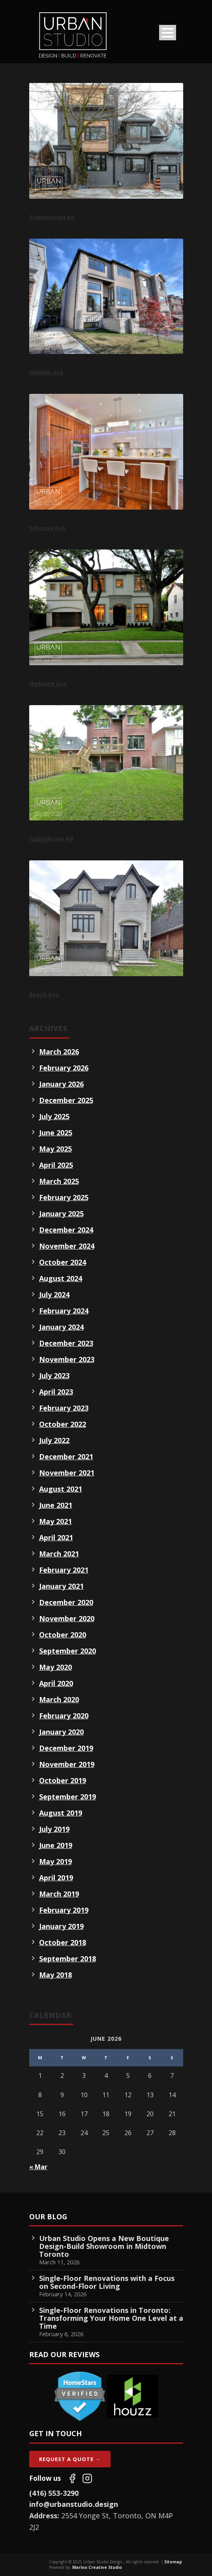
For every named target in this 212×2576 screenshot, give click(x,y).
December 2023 (66, 1343)
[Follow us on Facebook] (72, 2478)
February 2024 (63, 1310)
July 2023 (54, 1375)
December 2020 (66, 1602)
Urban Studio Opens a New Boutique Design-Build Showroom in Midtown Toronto (104, 2246)
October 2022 (62, 1424)
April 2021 (56, 1537)
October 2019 (62, 1780)
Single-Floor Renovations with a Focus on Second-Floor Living (106, 2282)
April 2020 (56, 1683)
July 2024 (54, 1294)
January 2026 (61, 1084)
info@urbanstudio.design (73, 2504)
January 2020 (61, 1732)
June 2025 (55, 1132)
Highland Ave (48, 683)
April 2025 (56, 1165)
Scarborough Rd (51, 217)
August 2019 (60, 1813)
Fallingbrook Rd (51, 839)
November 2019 (66, 1764)
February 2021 (63, 1570)
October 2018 (62, 1942)
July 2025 (54, 1116)
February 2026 (63, 1068)
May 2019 (55, 1861)
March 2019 (59, 1894)
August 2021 (60, 1489)
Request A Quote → (70, 2459)
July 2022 (54, 1440)
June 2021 (55, 1505)
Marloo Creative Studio (97, 2567)
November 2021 (66, 1472)
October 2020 (62, 1634)
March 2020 (59, 1699)
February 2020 (63, 1715)
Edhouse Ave (47, 528)
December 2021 (66, 1456)
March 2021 (59, 1553)
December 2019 (66, 1748)
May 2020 (55, 1667)
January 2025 (61, 1213)
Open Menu (167, 32)
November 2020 (66, 1618)
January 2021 (61, 1586)
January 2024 (61, 1327)
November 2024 (66, 1246)
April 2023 (56, 1391)
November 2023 (66, 1359)
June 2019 (55, 1845)
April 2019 (56, 1877)
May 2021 (55, 1521)
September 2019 (67, 1796)
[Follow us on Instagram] (87, 2478)
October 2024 (62, 1262)
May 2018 (55, 1975)
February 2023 (63, 1408)
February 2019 (63, 1910)
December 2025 (66, 1100)
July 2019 (54, 1829)
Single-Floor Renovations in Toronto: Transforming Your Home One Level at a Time (111, 2318)
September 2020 (67, 1651)
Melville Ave (46, 372)
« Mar (38, 2166)
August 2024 (60, 1278)
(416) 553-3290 (54, 2493)
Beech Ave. (44, 994)
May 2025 (55, 1148)
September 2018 (67, 1958)
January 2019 (61, 1926)
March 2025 (59, 1181)
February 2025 (63, 1197)
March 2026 (59, 1051)
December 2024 (66, 1229)
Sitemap (173, 2562)
